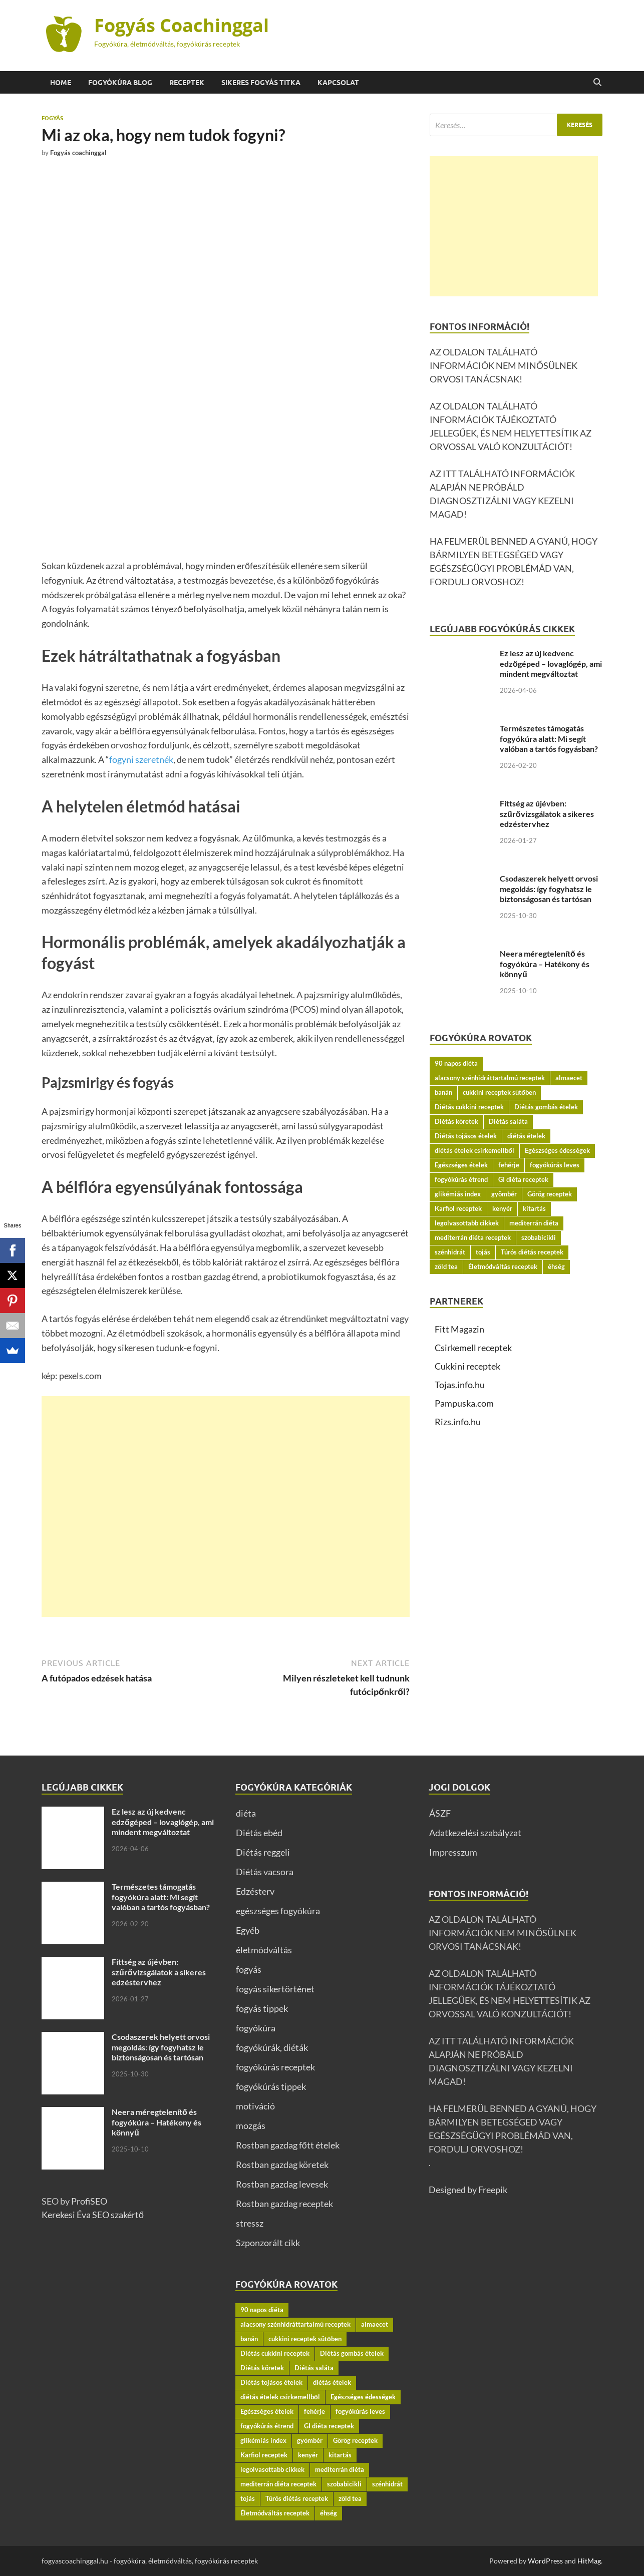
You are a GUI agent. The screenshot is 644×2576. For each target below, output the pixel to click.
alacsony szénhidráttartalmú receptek (490, 1078)
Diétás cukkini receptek (469, 1107)
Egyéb (247, 1930)
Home (60, 83)
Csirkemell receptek (473, 1347)
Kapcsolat (338, 83)
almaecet (568, 1078)
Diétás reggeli (263, 1852)
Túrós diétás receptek (532, 1252)
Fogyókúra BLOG (120, 83)
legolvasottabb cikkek (467, 1223)
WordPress (545, 2560)
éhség (556, 1266)
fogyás (52, 118)
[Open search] (597, 82)
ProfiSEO (89, 2201)
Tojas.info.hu (460, 1384)
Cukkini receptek (467, 1366)
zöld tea (446, 1266)
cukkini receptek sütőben (499, 1092)
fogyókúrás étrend (461, 1179)
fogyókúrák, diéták (272, 2047)
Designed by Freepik (468, 2189)
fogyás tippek (262, 2008)
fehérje (508, 1165)
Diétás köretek (456, 1121)
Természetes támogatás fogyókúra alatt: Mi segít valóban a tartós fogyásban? (549, 738)
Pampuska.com (464, 1403)
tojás (483, 1252)
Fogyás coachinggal (78, 153)
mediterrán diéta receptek (473, 1237)
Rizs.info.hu (458, 1421)
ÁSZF (440, 1813)
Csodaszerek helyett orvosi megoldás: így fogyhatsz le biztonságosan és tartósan (549, 889)
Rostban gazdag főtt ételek (288, 2145)
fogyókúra (255, 2027)
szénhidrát (450, 1252)
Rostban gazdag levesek (282, 2184)
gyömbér (504, 1194)
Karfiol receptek (458, 1208)
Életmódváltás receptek (502, 1266)
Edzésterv (255, 1891)
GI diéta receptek (523, 1179)
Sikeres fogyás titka (260, 83)
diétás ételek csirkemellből (474, 1150)
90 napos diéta (456, 1063)
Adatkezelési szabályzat (475, 1832)
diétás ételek (526, 1136)
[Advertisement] (226, 1506)
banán (443, 1092)
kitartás (534, 1208)
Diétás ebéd (259, 1832)
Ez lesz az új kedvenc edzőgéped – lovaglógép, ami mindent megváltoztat (551, 663)
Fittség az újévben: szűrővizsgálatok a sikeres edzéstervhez (547, 813)
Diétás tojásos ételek (466, 1136)
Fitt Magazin (459, 1329)
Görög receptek (549, 1194)
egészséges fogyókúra (278, 1910)
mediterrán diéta (533, 1223)
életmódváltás (264, 1949)
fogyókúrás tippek (271, 2086)
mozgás (250, 2125)
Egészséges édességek (557, 1150)
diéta (246, 1813)
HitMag (589, 2560)
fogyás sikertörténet (275, 1988)
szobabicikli (538, 1237)
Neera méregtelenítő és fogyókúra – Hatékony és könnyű (544, 964)
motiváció (255, 2105)
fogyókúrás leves (554, 1165)
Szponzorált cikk (268, 2242)
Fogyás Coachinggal (181, 25)
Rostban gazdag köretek (282, 2164)
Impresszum (453, 1852)
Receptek (186, 83)
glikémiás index (458, 1194)
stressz (249, 2223)
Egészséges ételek (461, 1165)
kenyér (502, 1208)
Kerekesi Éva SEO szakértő (93, 2214)
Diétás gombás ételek (546, 1107)
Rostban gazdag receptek (284, 2203)
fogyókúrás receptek (275, 2066)
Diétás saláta (508, 1121)
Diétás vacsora (264, 1871)
